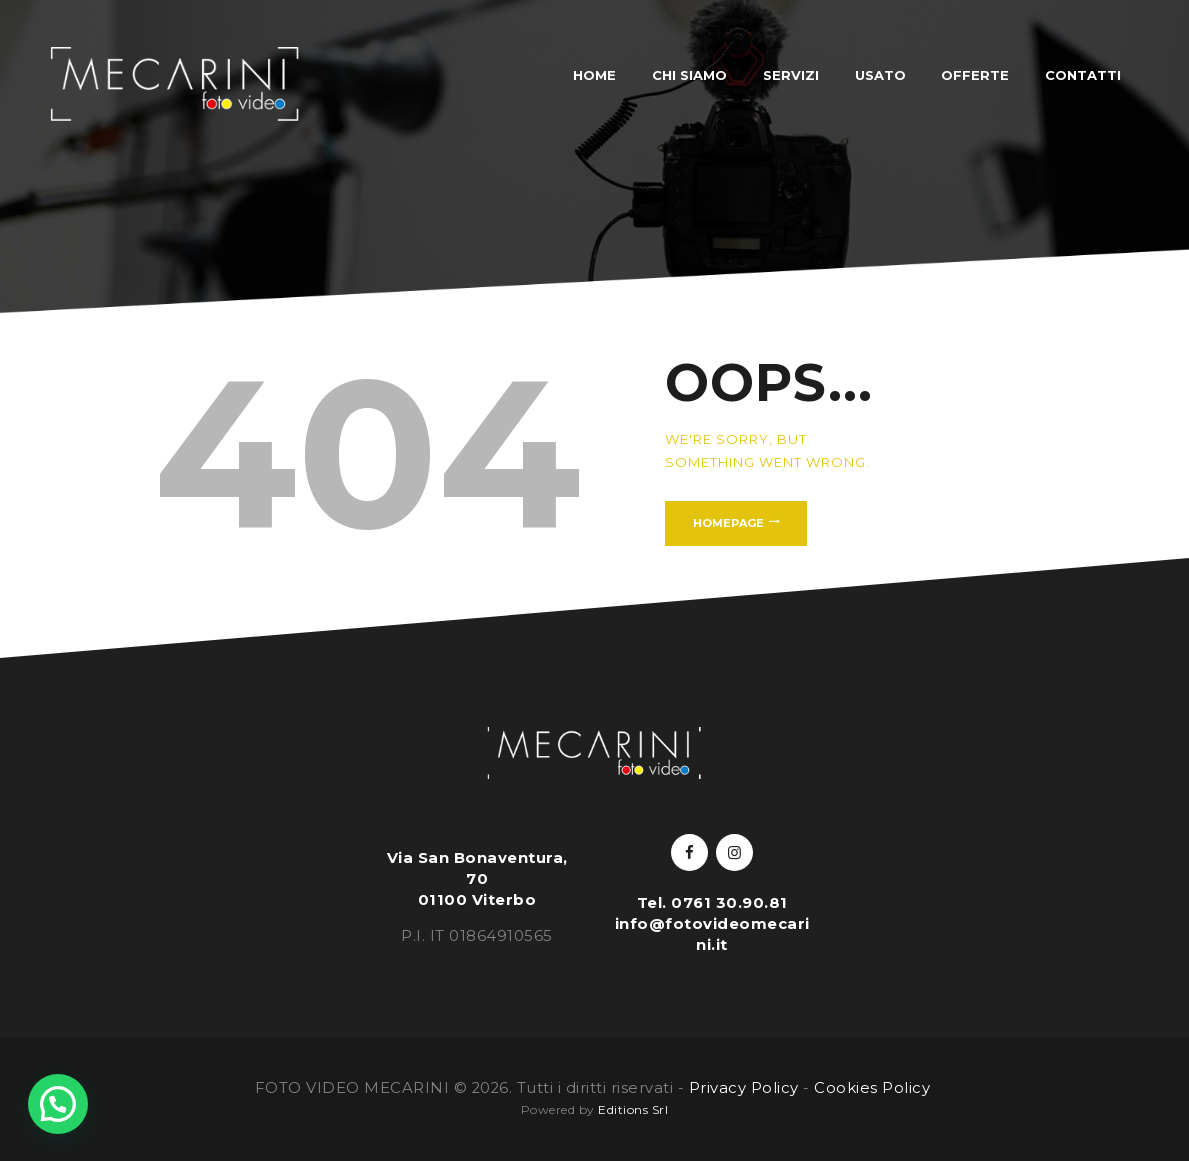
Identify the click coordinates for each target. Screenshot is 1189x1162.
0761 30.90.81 (729, 903)
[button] (58, 1104)
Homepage (728, 523)
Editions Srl (633, 1109)
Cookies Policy (874, 1088)
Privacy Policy (744, 1088)
